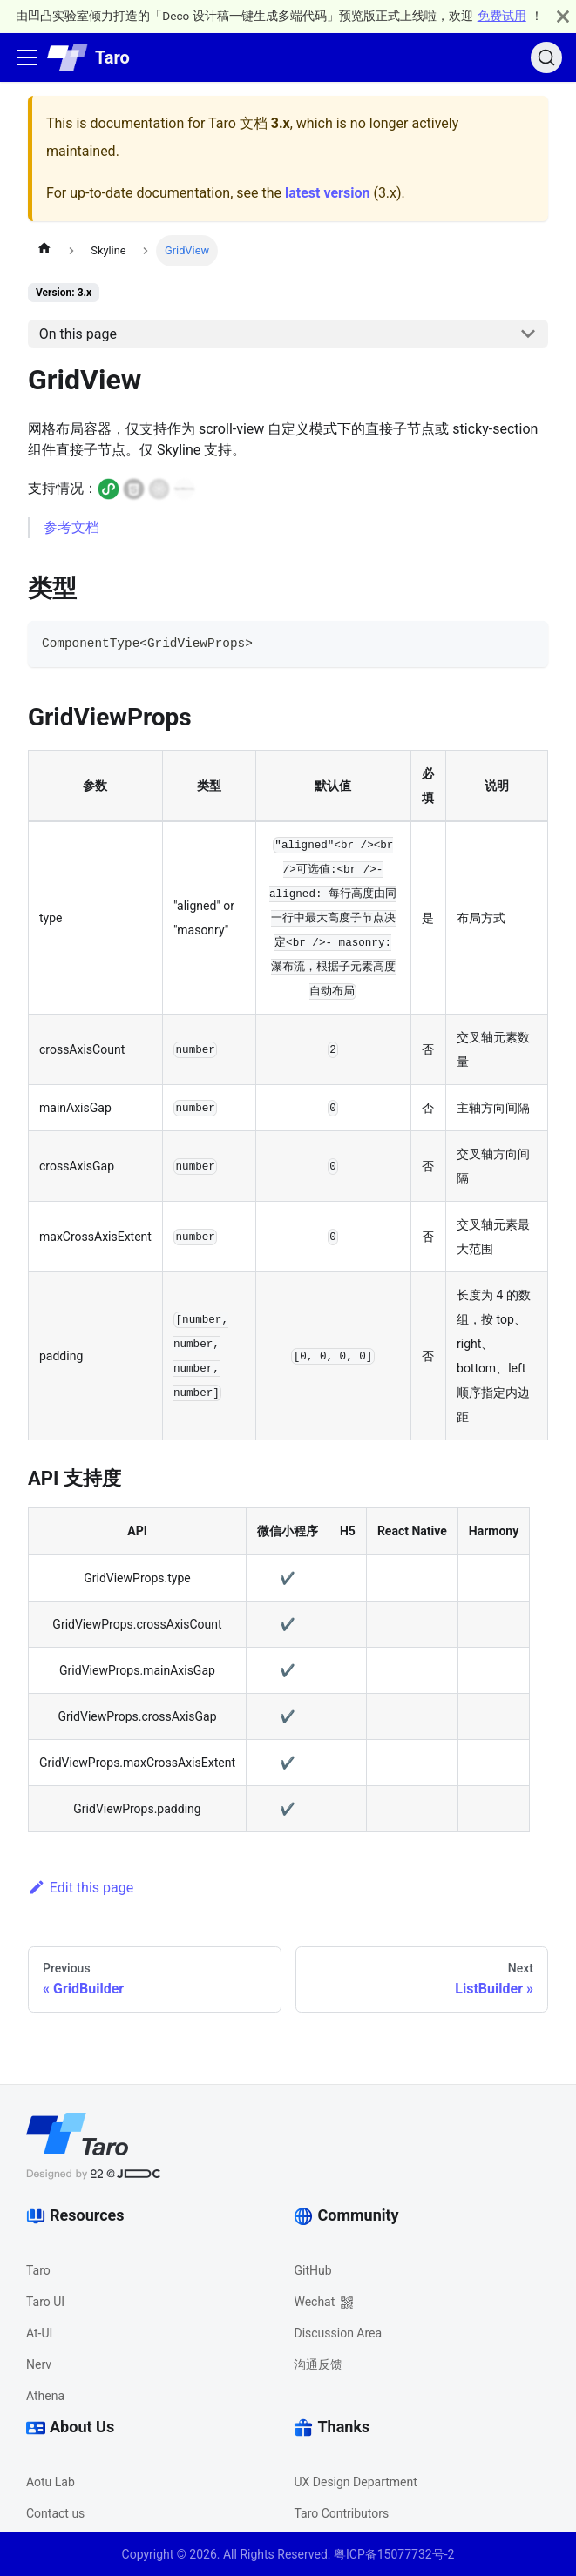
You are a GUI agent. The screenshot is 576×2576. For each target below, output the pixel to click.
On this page (78, 334)
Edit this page (80, 1887)
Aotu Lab (50, 2482)
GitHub (312, 2270)
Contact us (55, 2513)
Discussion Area (338, 2333)
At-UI (39, 2333)
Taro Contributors (341, 2513)
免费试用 (502, 16)
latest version (327, 193)
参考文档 (71, 527)
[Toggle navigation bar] (27, 57)
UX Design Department (355, 2482)
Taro (38, 2270)
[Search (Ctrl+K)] (546, 57)
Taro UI (45, 2302)
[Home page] (44, 250)
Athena (45, 2396)
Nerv (38, 2364)
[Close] (563, 16)
